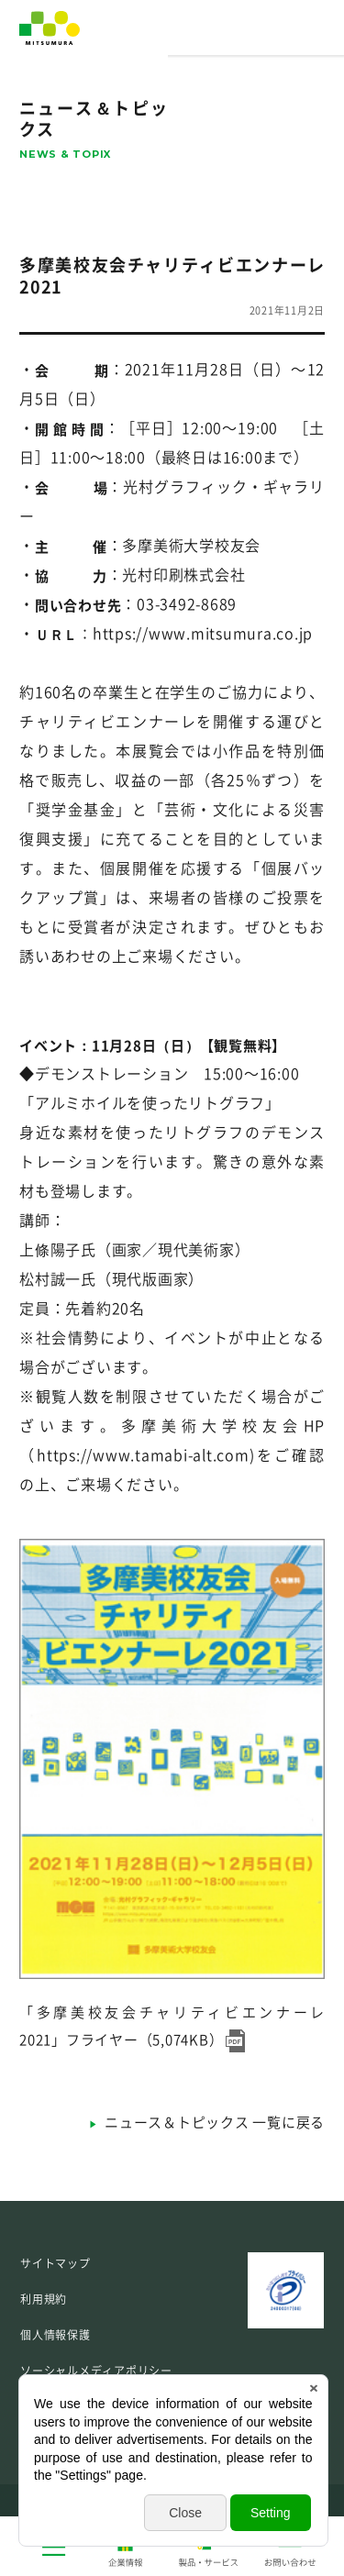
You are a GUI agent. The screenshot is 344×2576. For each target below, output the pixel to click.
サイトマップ (55, 2263)
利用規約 (43, 2299)
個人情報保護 (55, 2334)
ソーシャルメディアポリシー (96, 2370)
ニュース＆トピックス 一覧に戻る (215, 2122)
